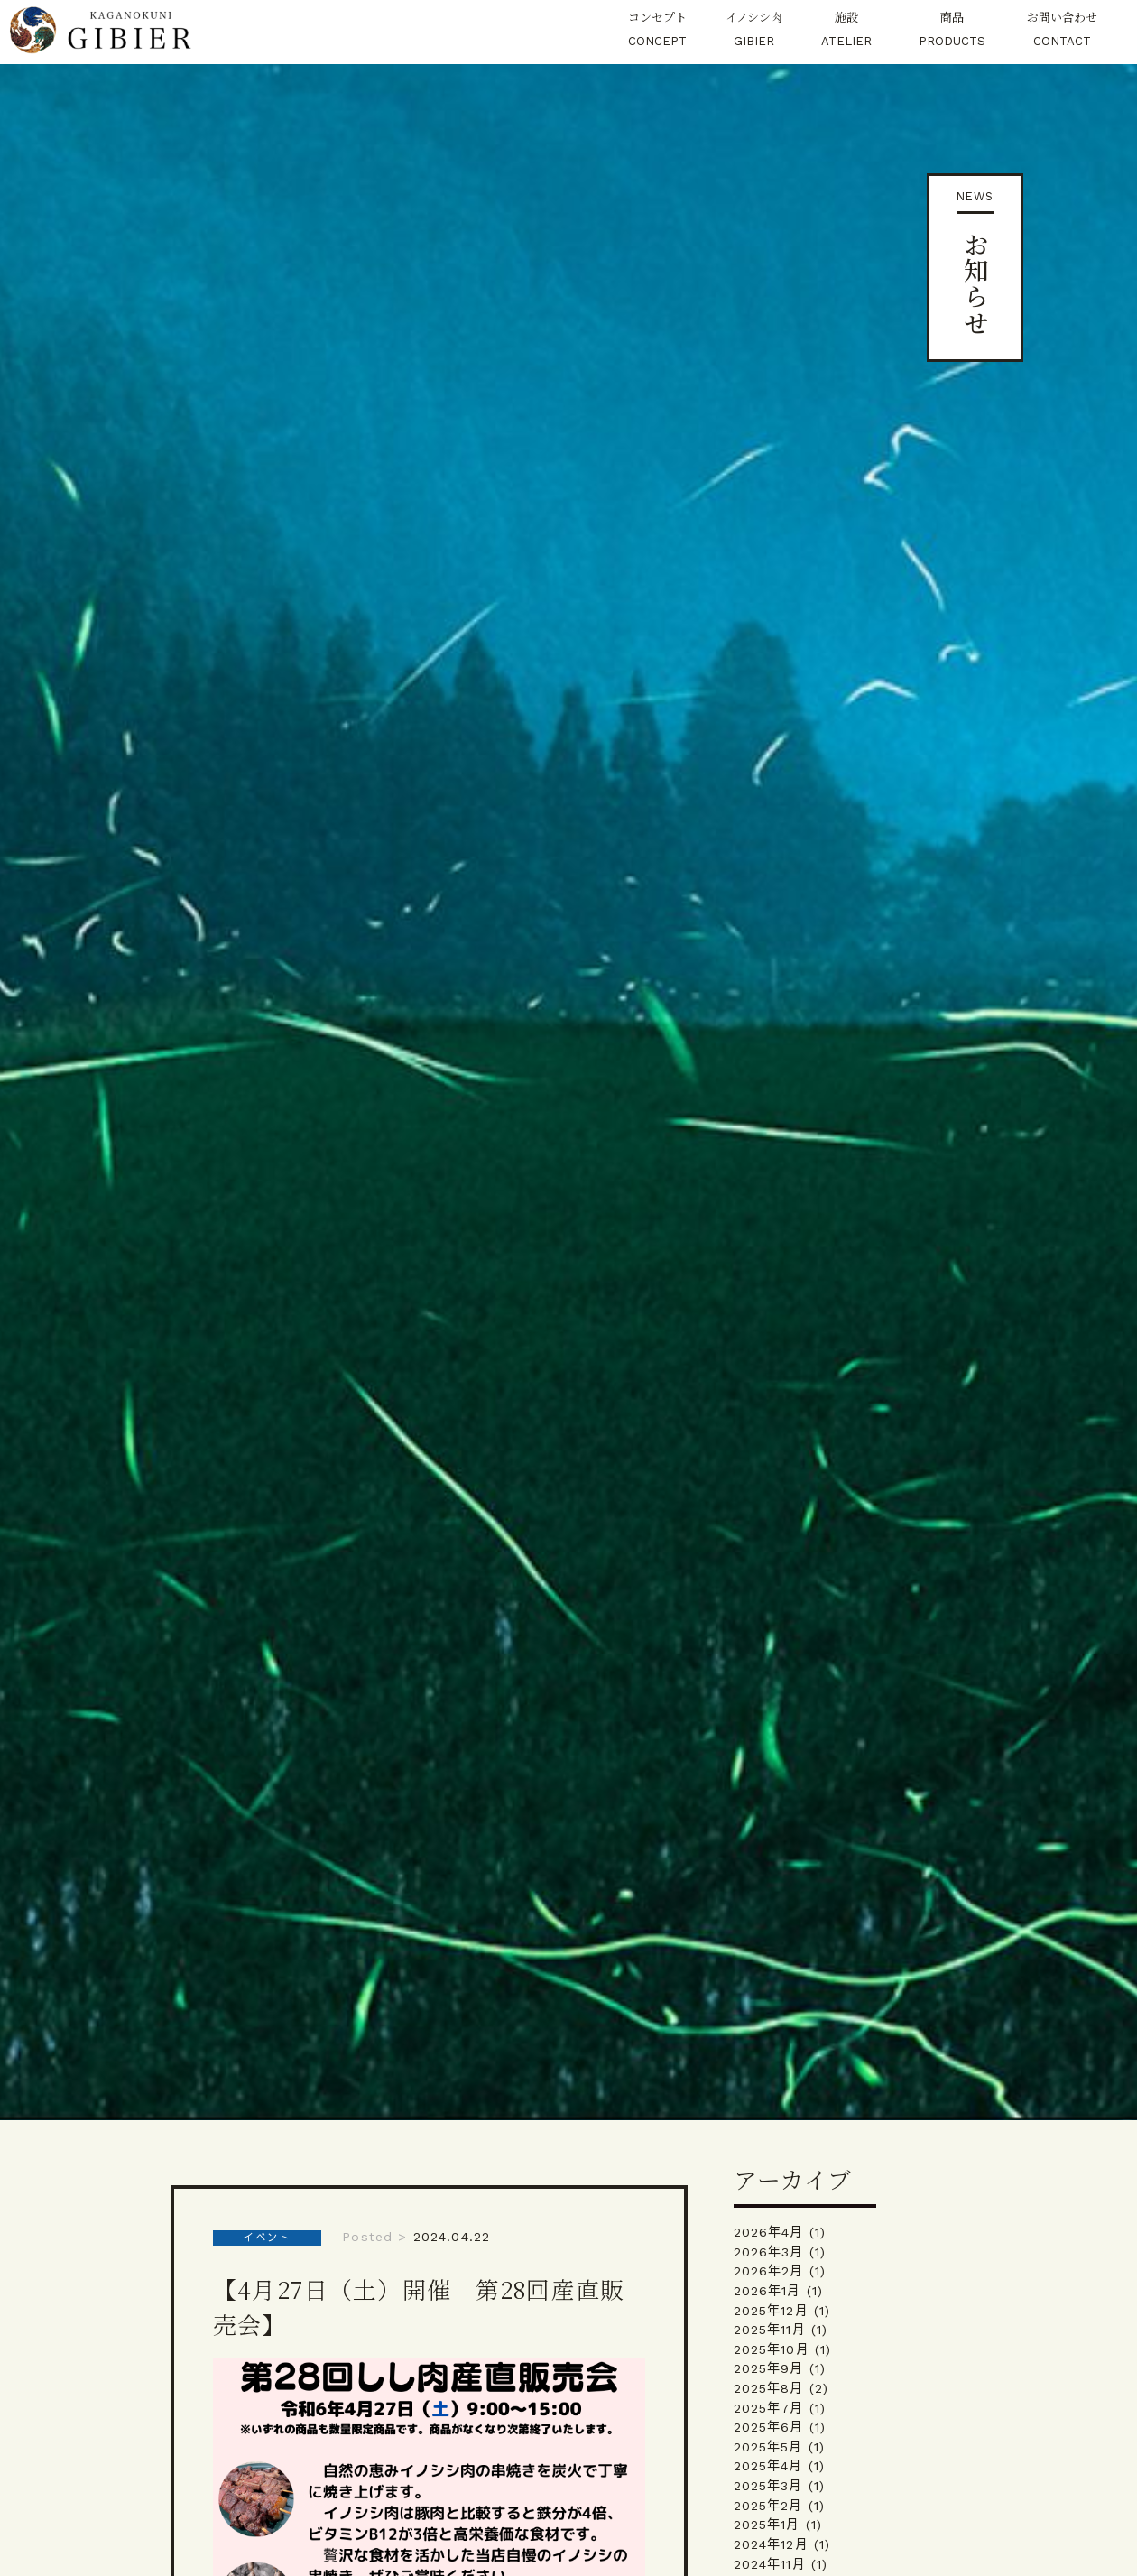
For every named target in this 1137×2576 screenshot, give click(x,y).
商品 (952, 30)
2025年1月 (767, 2524)
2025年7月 (769, 2408)
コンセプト (657, 30)
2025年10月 (771, 2349)
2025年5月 (768, 2447)
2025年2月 (768, 2505)
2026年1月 (767, 2291)
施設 (846, 30)
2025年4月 (768, 2466)
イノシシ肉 (754, 30)
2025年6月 (769, 2427)
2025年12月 (771, 2310)
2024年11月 (770, 2564)
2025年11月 (770, 2329)
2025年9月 (769, 2368)
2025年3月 (768, 2486)
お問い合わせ (1062, 30)
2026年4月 (769, 2232)
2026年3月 (769, 2252)
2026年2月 (769, 2271)
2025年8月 (769, 2388)
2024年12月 (771, 2544)
